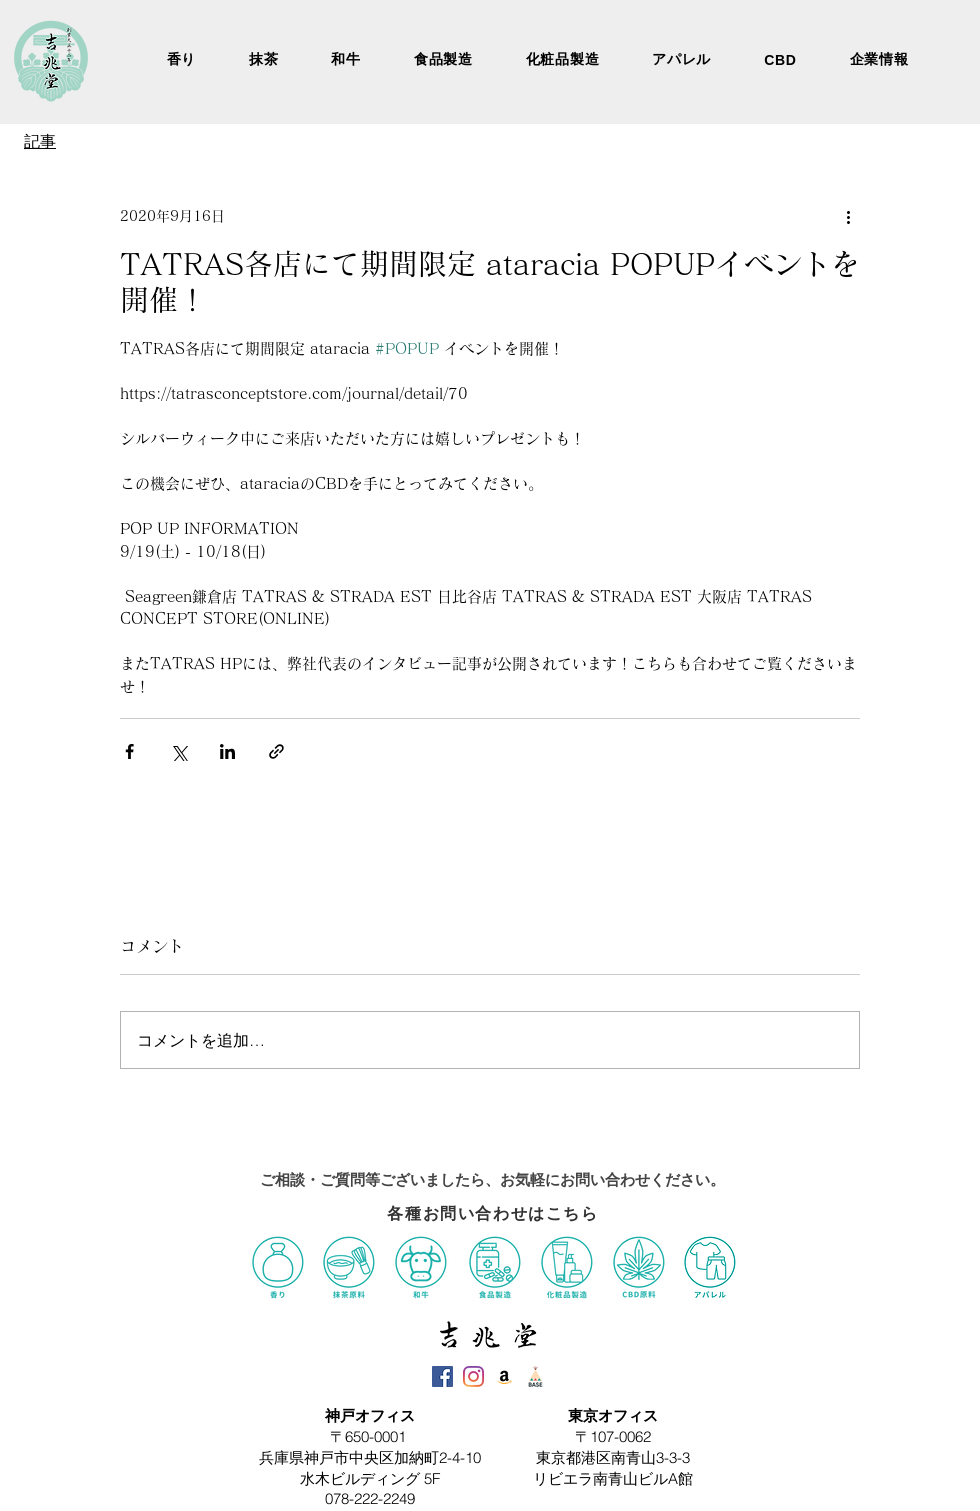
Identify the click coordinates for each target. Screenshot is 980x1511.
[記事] (40, 142)
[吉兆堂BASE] (535, 1376)
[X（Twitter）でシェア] (178, 751)
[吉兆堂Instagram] (473, 1376)
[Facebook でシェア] (129, 751)
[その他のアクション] (848, 216)
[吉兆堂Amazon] (504, 1376)
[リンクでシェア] (276, 751)
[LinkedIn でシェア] (227, 751)
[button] (879, 60)
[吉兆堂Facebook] (442, 1376)
